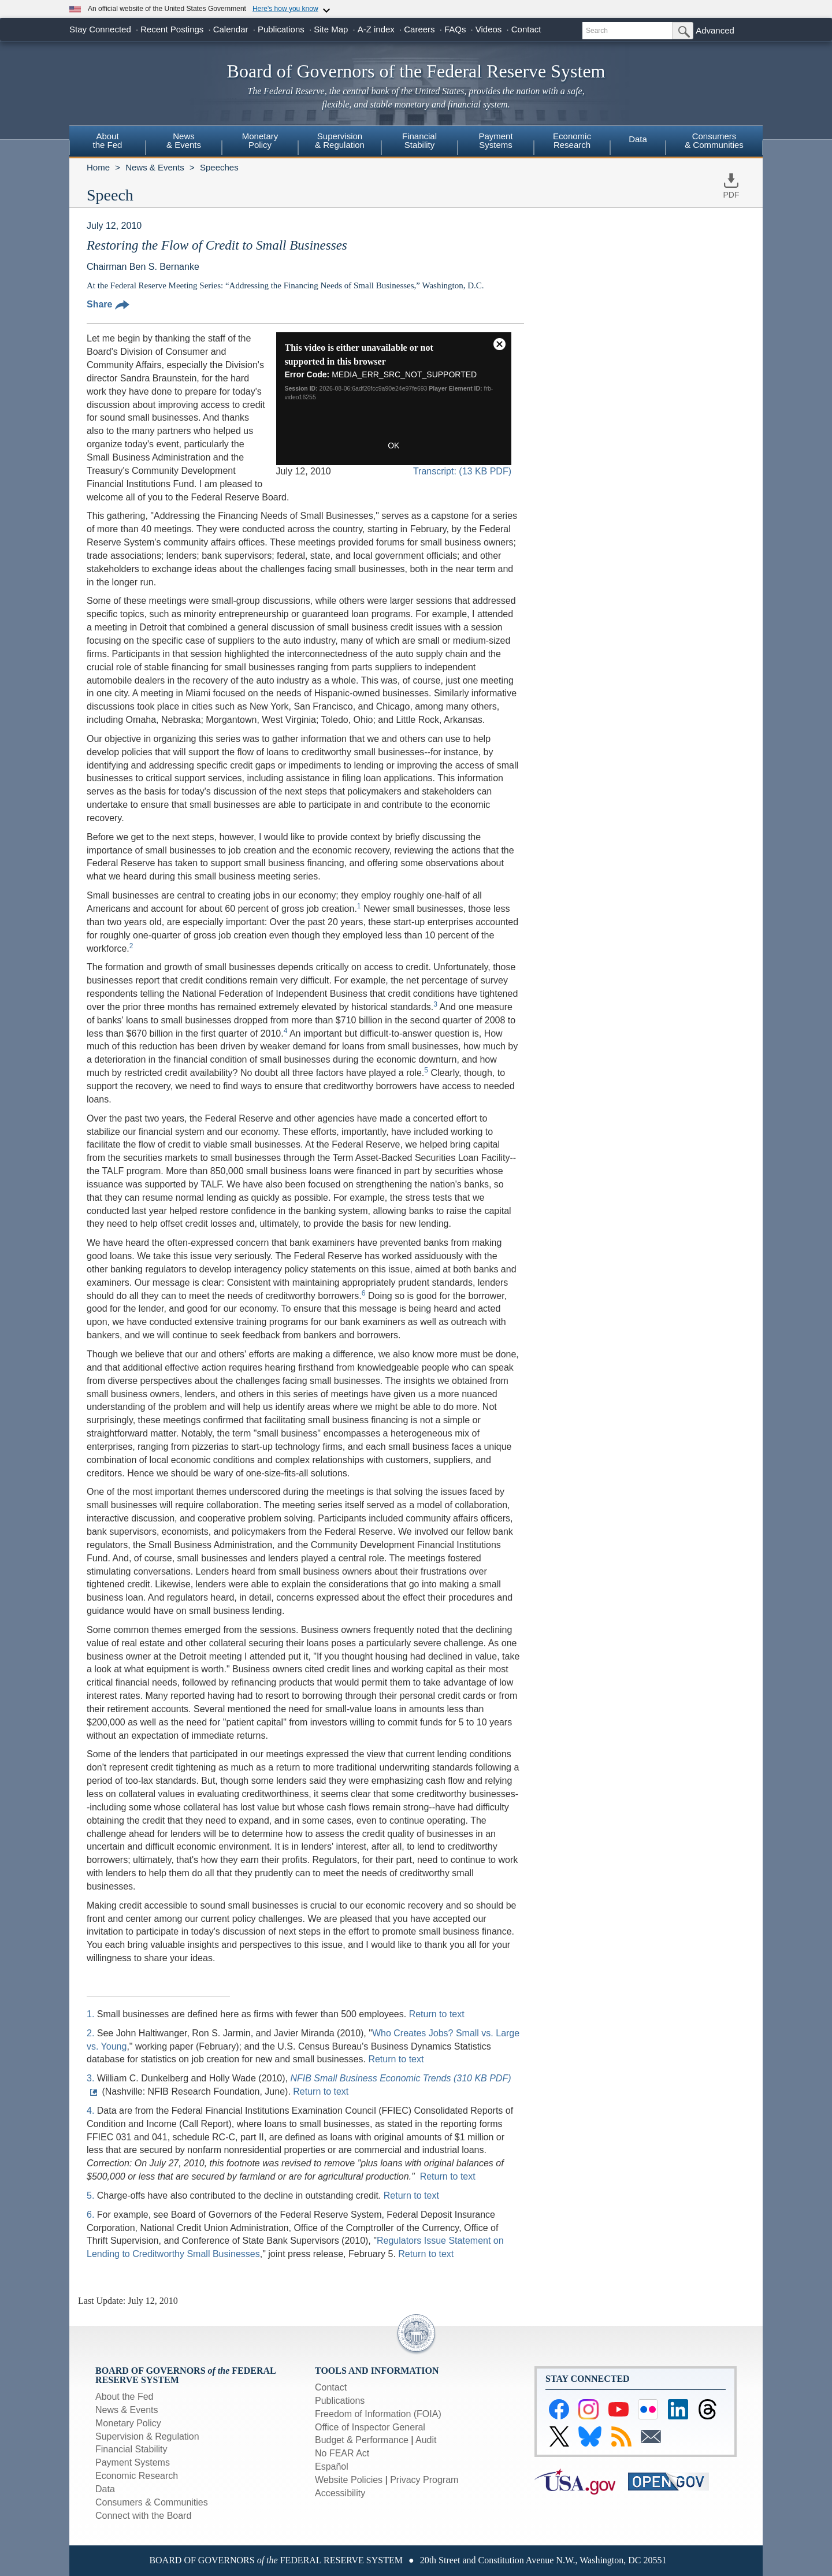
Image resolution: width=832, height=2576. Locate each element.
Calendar (230, 29)
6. (92, 2214)
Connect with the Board (143, 2516)
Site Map (331, 29)
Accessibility (340, 2493)
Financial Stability (131, 2449)
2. (92, 2033)
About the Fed (124, 2396)
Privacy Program (424, 2480)
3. (92, 2078)
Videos (489, 29)
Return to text (437, 2014)
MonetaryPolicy (260, 140)
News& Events (183, 140)
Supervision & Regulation (147, 2436)
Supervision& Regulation (340, 140)
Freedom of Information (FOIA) (378, 2414)
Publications (281, 29)
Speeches (219, 167)
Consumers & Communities (714, 140)
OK (393, 445)
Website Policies (348, 2480)
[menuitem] (107, 142)
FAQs (455, 29)
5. (92, 2195)
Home (98, 167)
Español (331, 2466)
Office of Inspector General (370, 2427)
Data (638, 139)
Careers (419, 29)
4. (92, 2110)
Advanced (715, 30)
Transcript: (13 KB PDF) (462, 471)
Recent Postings (171, 29)
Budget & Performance (361, 2440)
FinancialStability (419, 140)
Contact (526, 29)
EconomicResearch (572, 140)
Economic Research (136, 2476)
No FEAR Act (342, 2453)
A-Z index (376, 29)
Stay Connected (100, 29)
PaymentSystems (495, 140)
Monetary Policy (128, 2423)
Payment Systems (132, 2462)
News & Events (154, 167)
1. (92, 2014)
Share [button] (108, 304)
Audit (425, 2440)
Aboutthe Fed (107, 140)
